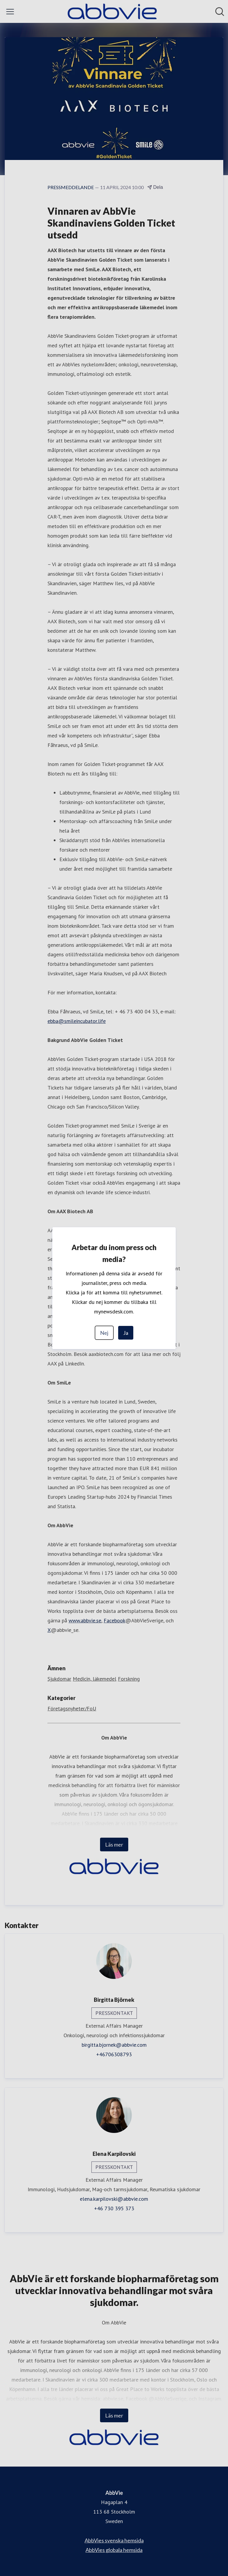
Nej (104, 1332)
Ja (125, 1332)
